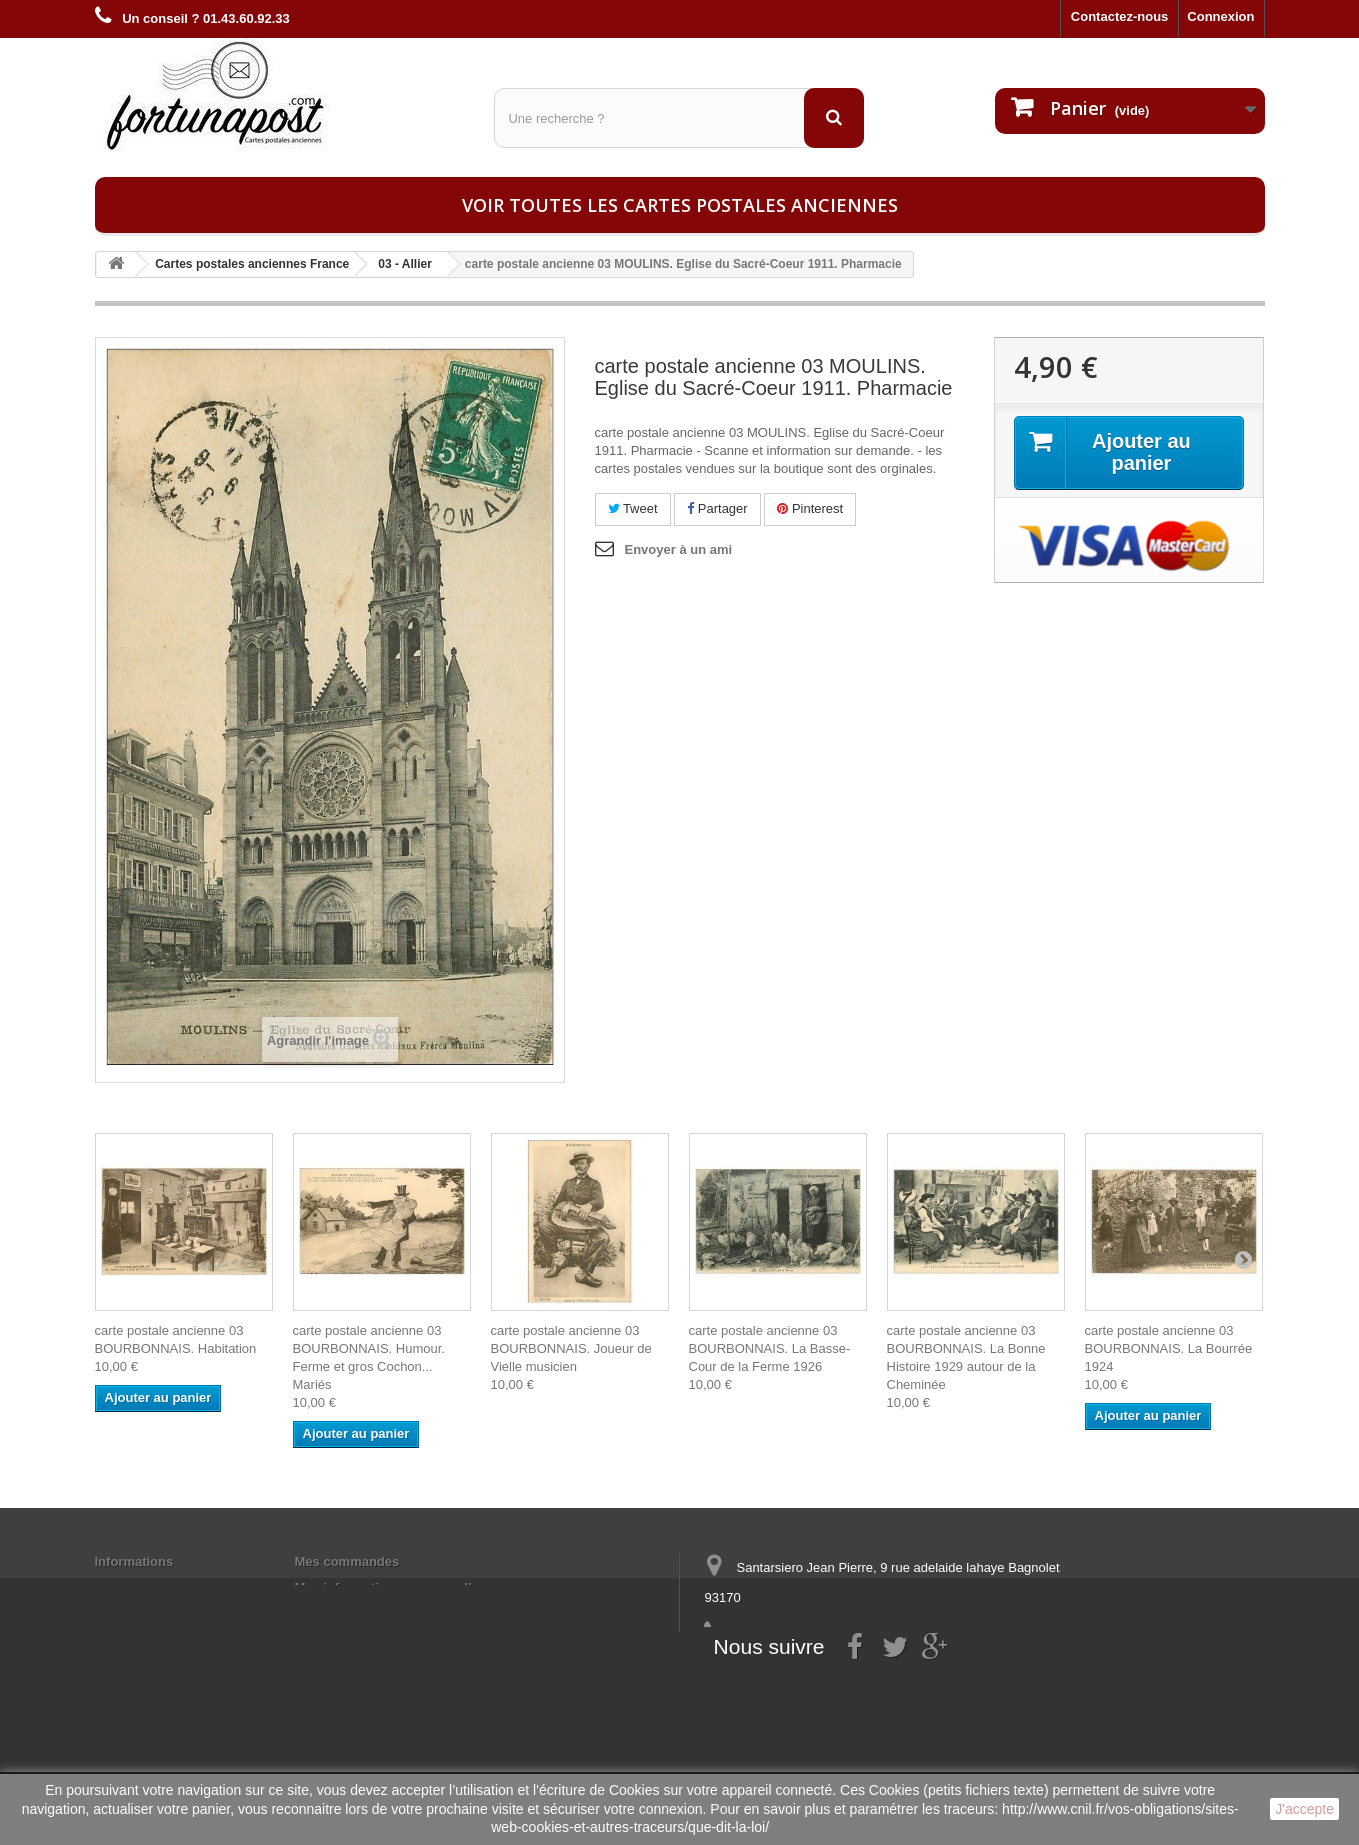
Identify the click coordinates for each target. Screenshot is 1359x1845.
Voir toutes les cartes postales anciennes (680, 205)
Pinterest (810, 508)
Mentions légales (147, 1587)
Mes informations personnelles (390, 1587)
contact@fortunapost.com (858, 1671)
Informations (134, 1561)
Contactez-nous (1120, 16)
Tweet (633, 508)
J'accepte (1304, 1809)
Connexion (1220, 16)
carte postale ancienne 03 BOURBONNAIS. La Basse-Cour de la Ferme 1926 (770, 1348)
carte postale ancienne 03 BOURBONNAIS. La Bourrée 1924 (1169, 1348)
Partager (717, 508)
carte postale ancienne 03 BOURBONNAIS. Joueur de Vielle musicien (571, 1348)
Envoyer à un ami (679, 549)
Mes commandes (347, 1561)
